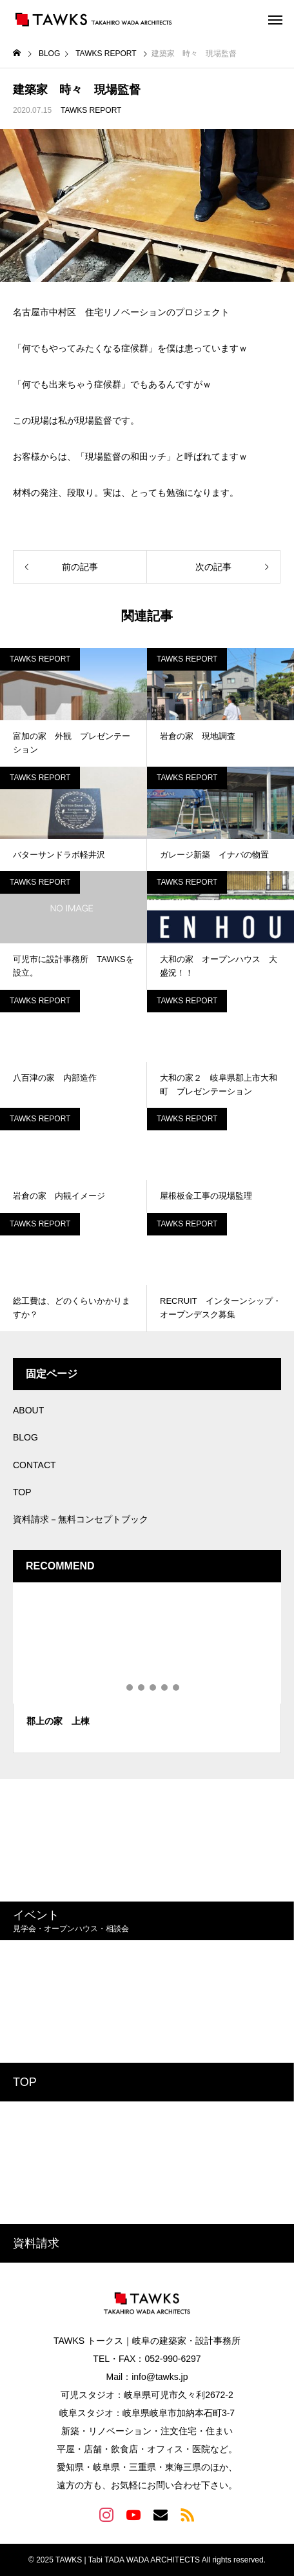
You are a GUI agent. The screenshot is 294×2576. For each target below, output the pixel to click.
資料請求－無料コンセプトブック (80, 1519)
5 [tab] (165, 1687)
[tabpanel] (147, 1667)
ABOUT (28, 1410)
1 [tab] (118, 1687)
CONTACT (34, 1465)
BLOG (25, 1437)
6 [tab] (177, 1687)
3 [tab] (142, 1687)
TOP (22, 1492)
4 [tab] (153, 1687)
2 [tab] (130, 1687)
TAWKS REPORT (91, 110)
